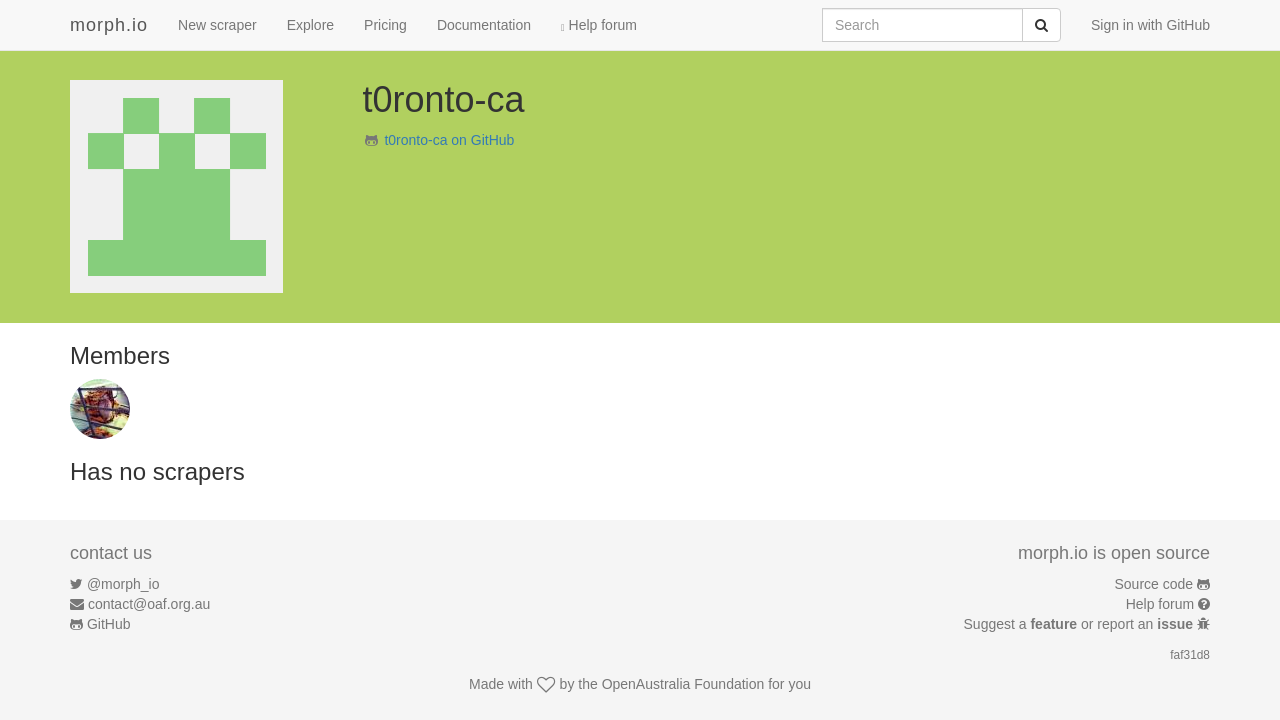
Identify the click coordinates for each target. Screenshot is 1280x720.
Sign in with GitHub (1150, 25)
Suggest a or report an (1080, 624)
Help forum (599, 25)
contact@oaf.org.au (149, 604)
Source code (1154, 584)
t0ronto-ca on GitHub (449, 140)
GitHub (109, 624)
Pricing (385, 25)
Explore (310, 25)
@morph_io (123, 584)
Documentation (484, 25)
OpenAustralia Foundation (683, 684)
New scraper (217, 25)
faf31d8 (1190, 655)
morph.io (109, 25)
